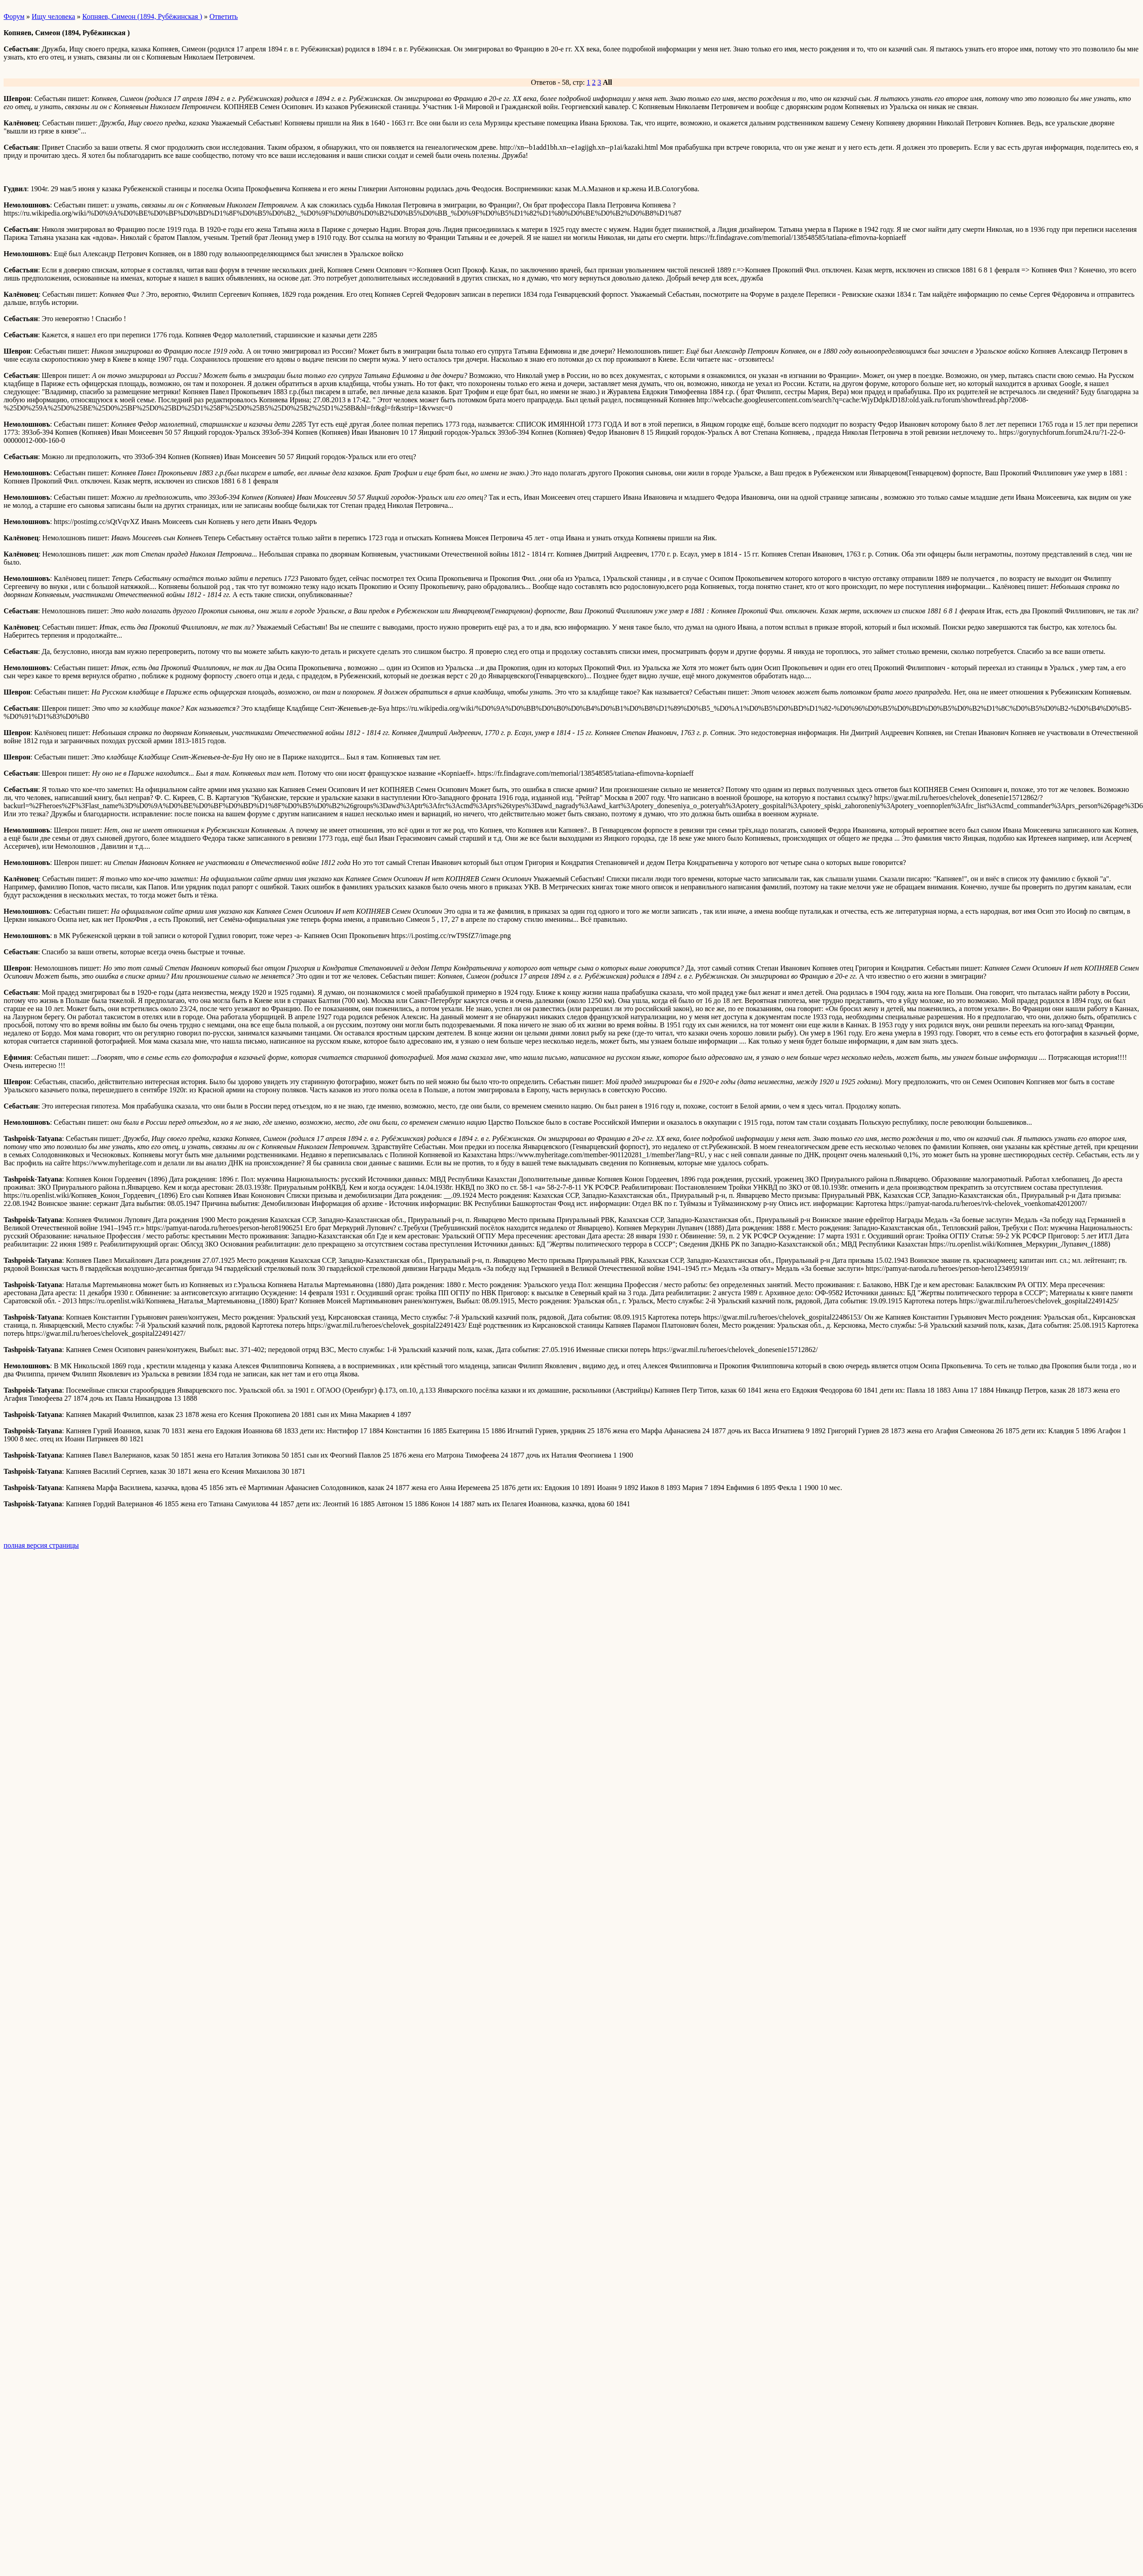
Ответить (223, 16)
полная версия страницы (41, 1545)
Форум (14, 16)
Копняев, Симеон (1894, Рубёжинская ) (142, 16)
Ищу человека (53, 16)
